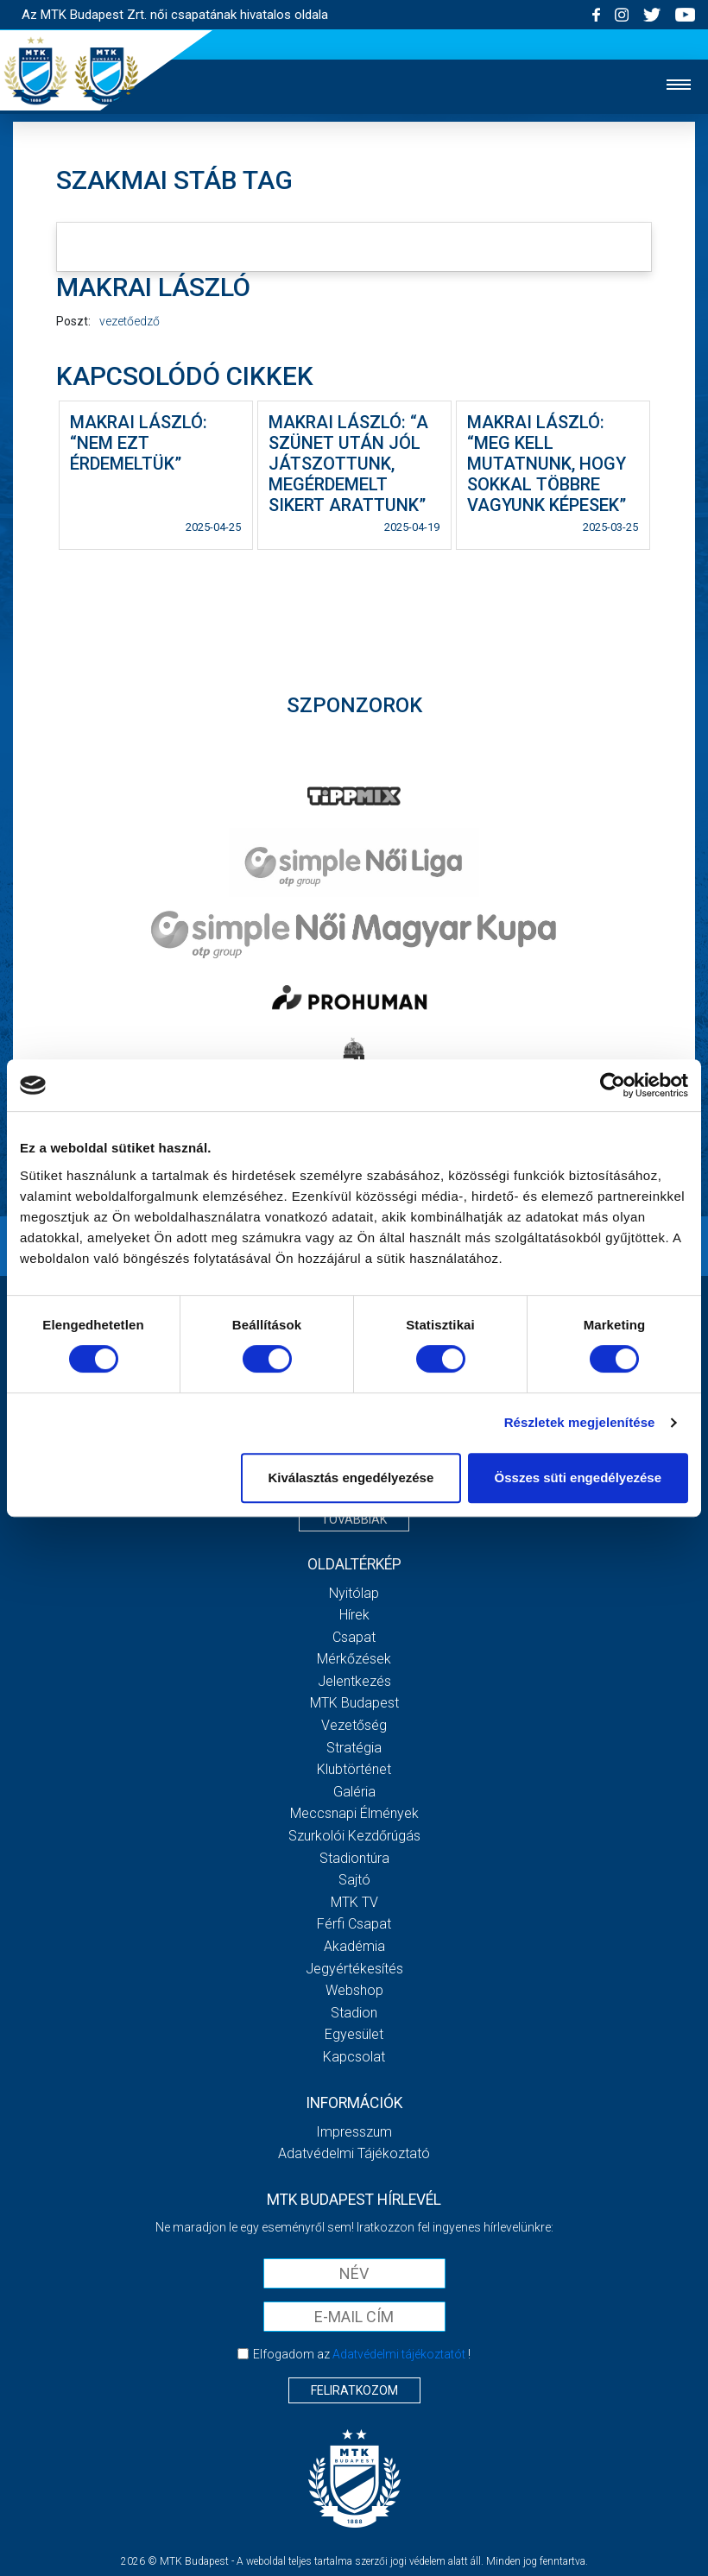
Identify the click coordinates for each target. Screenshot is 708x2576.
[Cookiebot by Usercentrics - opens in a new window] (612, 1085)
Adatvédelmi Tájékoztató (354, 2153)
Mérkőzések (354, 1659)
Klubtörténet (354, 1769)
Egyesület (354, 2034)
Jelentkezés (354, 1681)
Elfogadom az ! (362, 2354)
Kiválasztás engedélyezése (351, 1477)
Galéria (354, 1792)
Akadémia (354, 1946)
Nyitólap (354, 1593)
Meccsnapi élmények (354, 1813)
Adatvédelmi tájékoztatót (398, 2354)
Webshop (354, 1990)
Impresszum (354, 2132)
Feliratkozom (354, 2390)
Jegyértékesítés (354, 1968)
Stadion (354, 2013)
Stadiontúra (354, 1858)
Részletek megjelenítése (579, 1422)
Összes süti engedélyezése (578, 1477)
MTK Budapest (354, 1703)
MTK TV (354, 1902)
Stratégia (354, 1747)
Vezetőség (354, 1725)
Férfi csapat (354, 1924)
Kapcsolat (354, 2057)
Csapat (354, 1637)
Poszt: (73, 321)
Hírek (354, 1615)
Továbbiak (354, 1519)
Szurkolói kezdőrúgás (354, 1836)
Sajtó (354, 1880)
